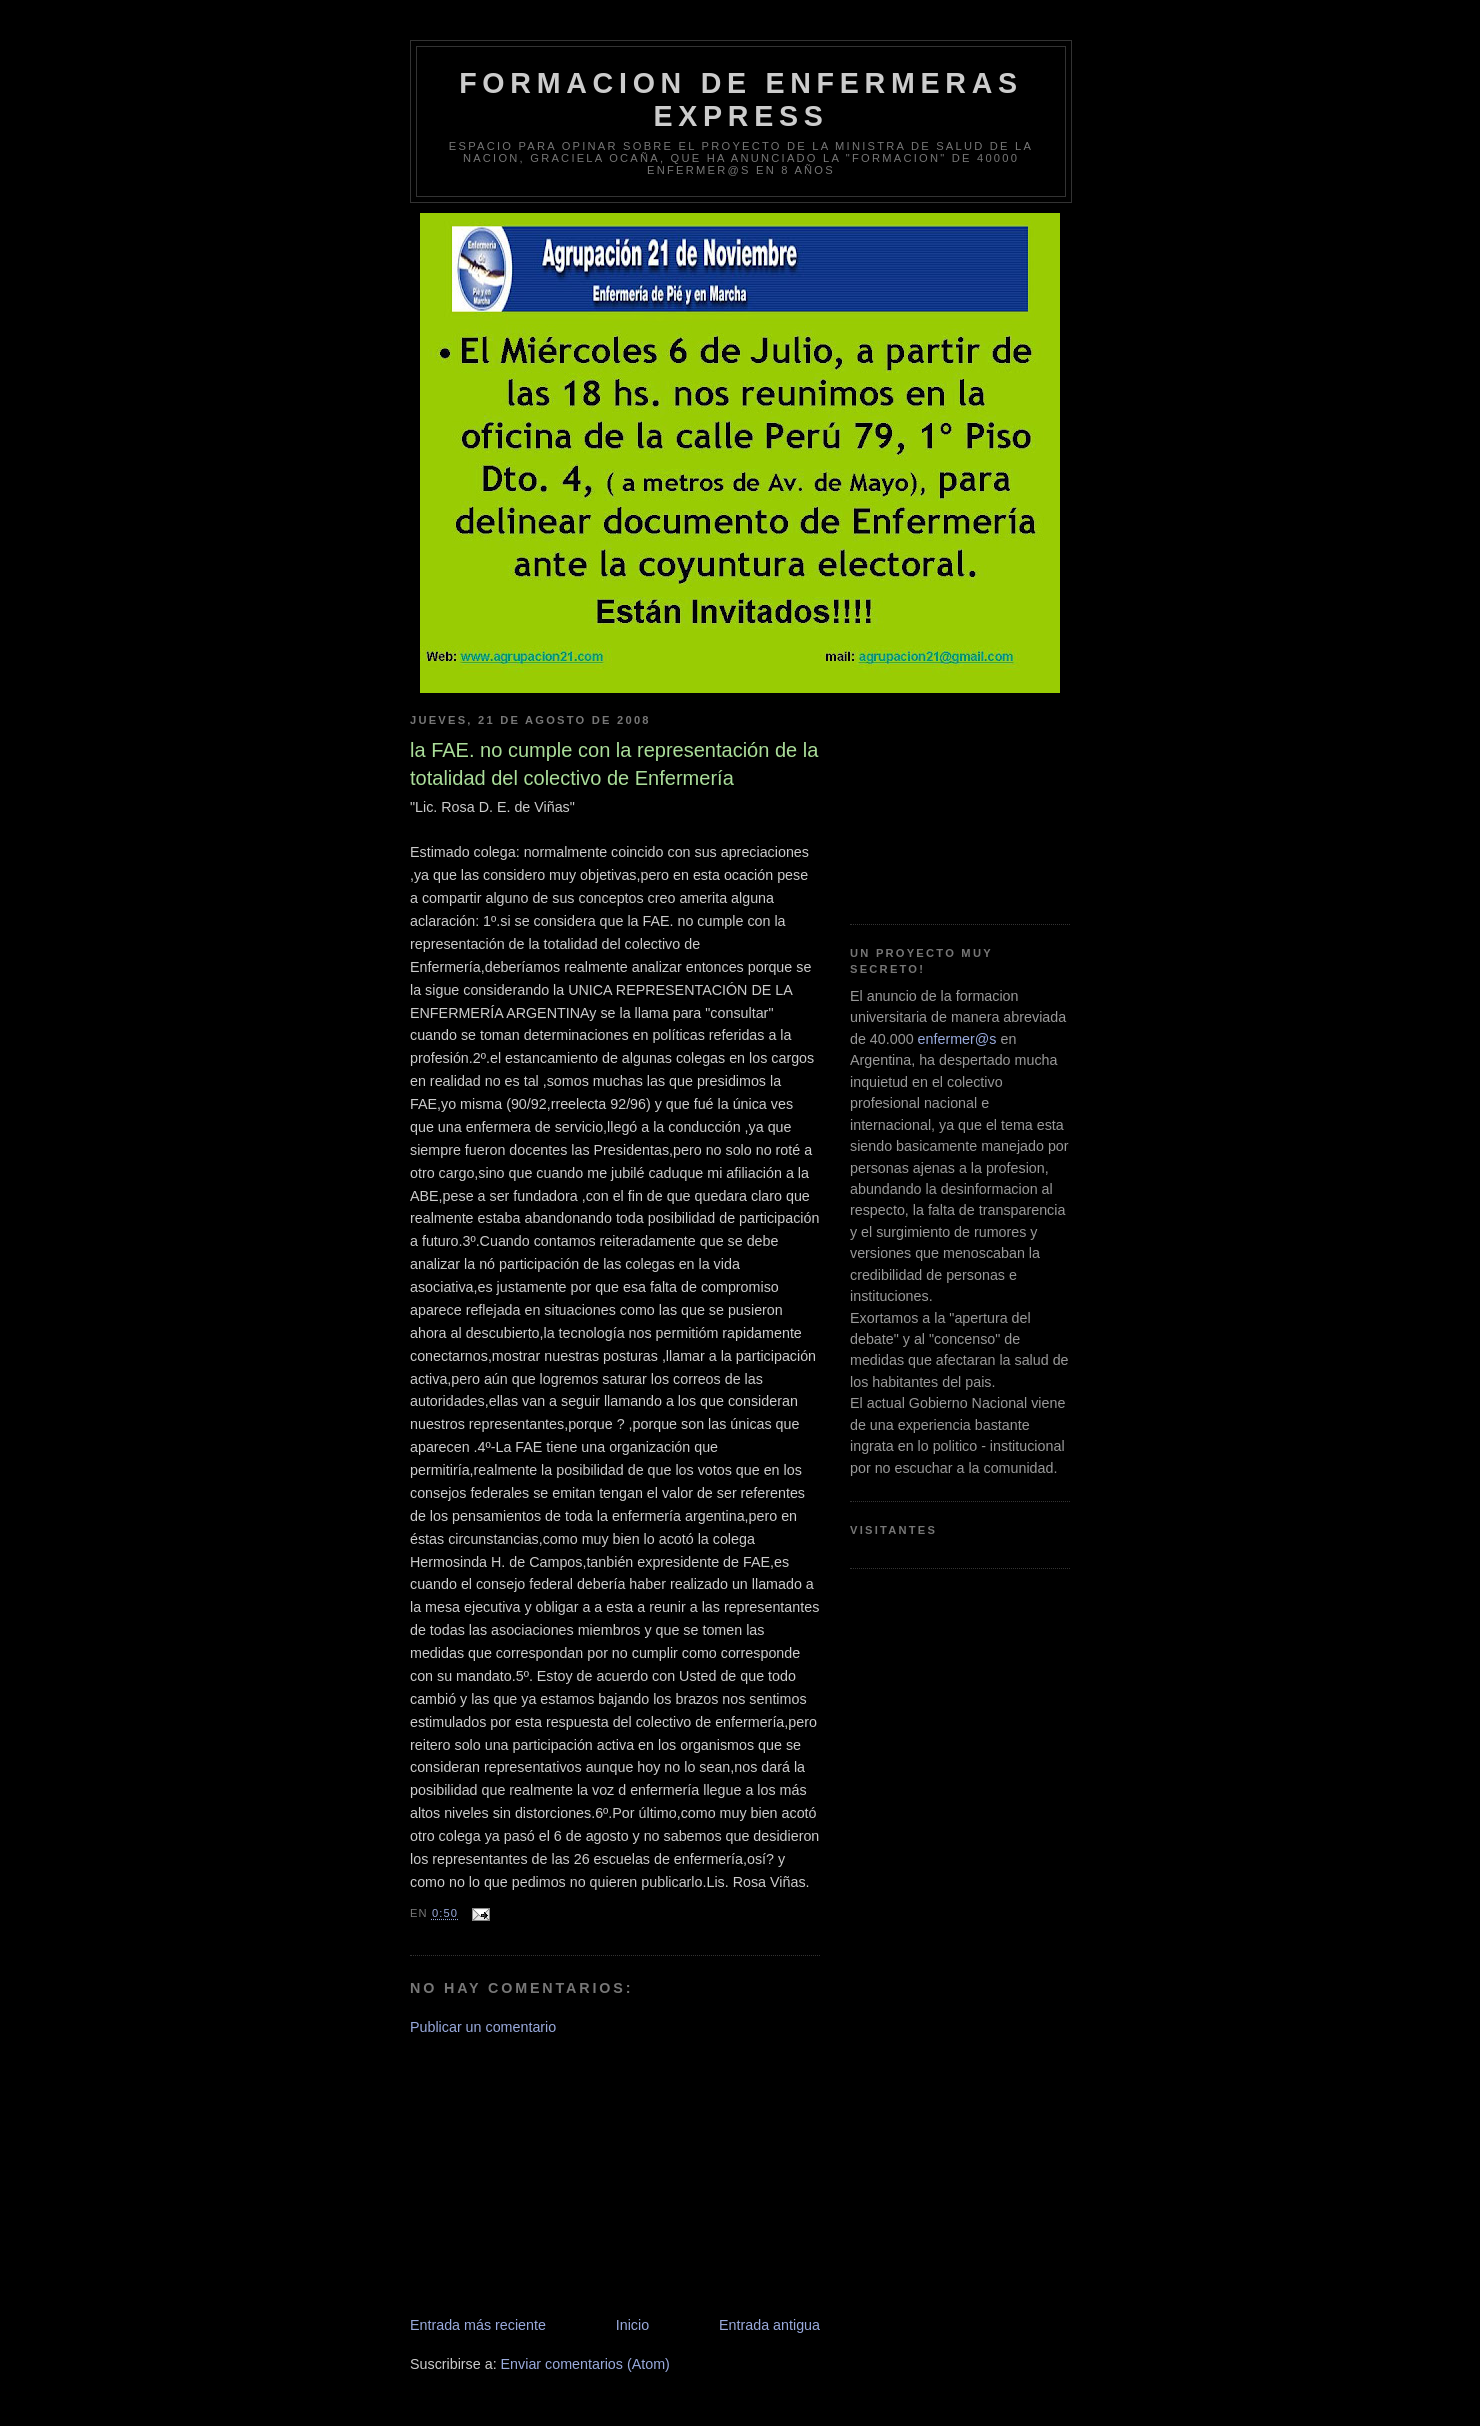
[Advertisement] (560, 2174)
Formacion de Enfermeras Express (741, 99)
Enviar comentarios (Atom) (585, 2364)
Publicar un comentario (483, 2027)
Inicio (632, 2325)
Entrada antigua (769, 2325)
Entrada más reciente (478, 2325)
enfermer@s (957, 1039)
